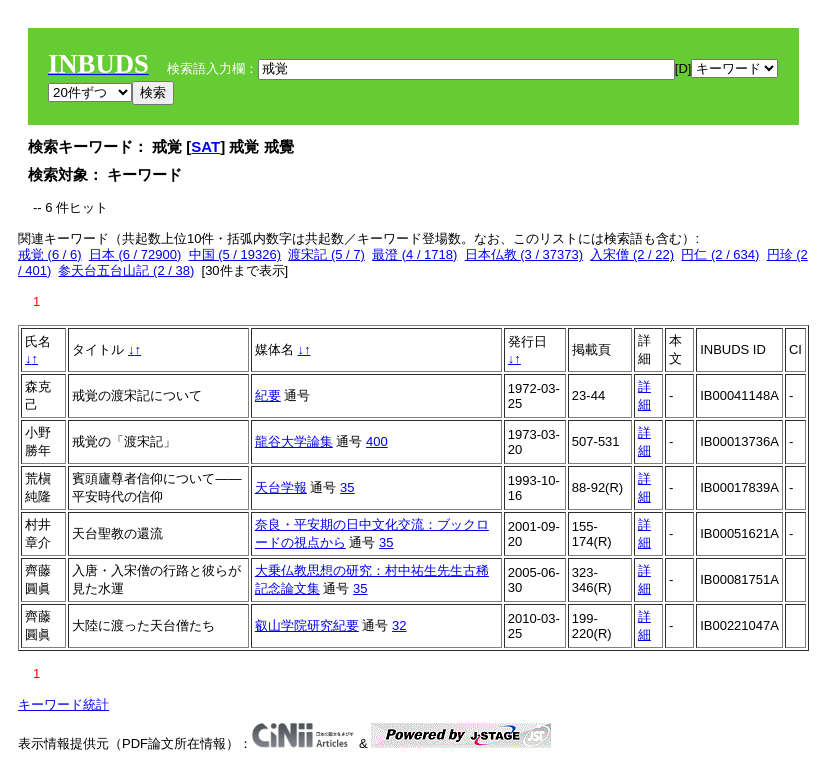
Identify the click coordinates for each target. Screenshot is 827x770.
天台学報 (281, 487)
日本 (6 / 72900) (135, 254)
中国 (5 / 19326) (235, 254)
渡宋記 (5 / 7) (326, 254)
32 (399, 625)
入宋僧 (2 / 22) (632, 254)
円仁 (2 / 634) (720, 254)
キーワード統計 (63, 704)
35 (347, 487)
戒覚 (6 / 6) (50, 254)
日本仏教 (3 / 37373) (524, 254)
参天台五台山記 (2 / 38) (126, 270)
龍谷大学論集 (294, 441)
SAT (205, 146)
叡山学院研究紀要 (307, 625)
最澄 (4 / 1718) (414, 254)
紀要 (268, 395)
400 (377, 441)
